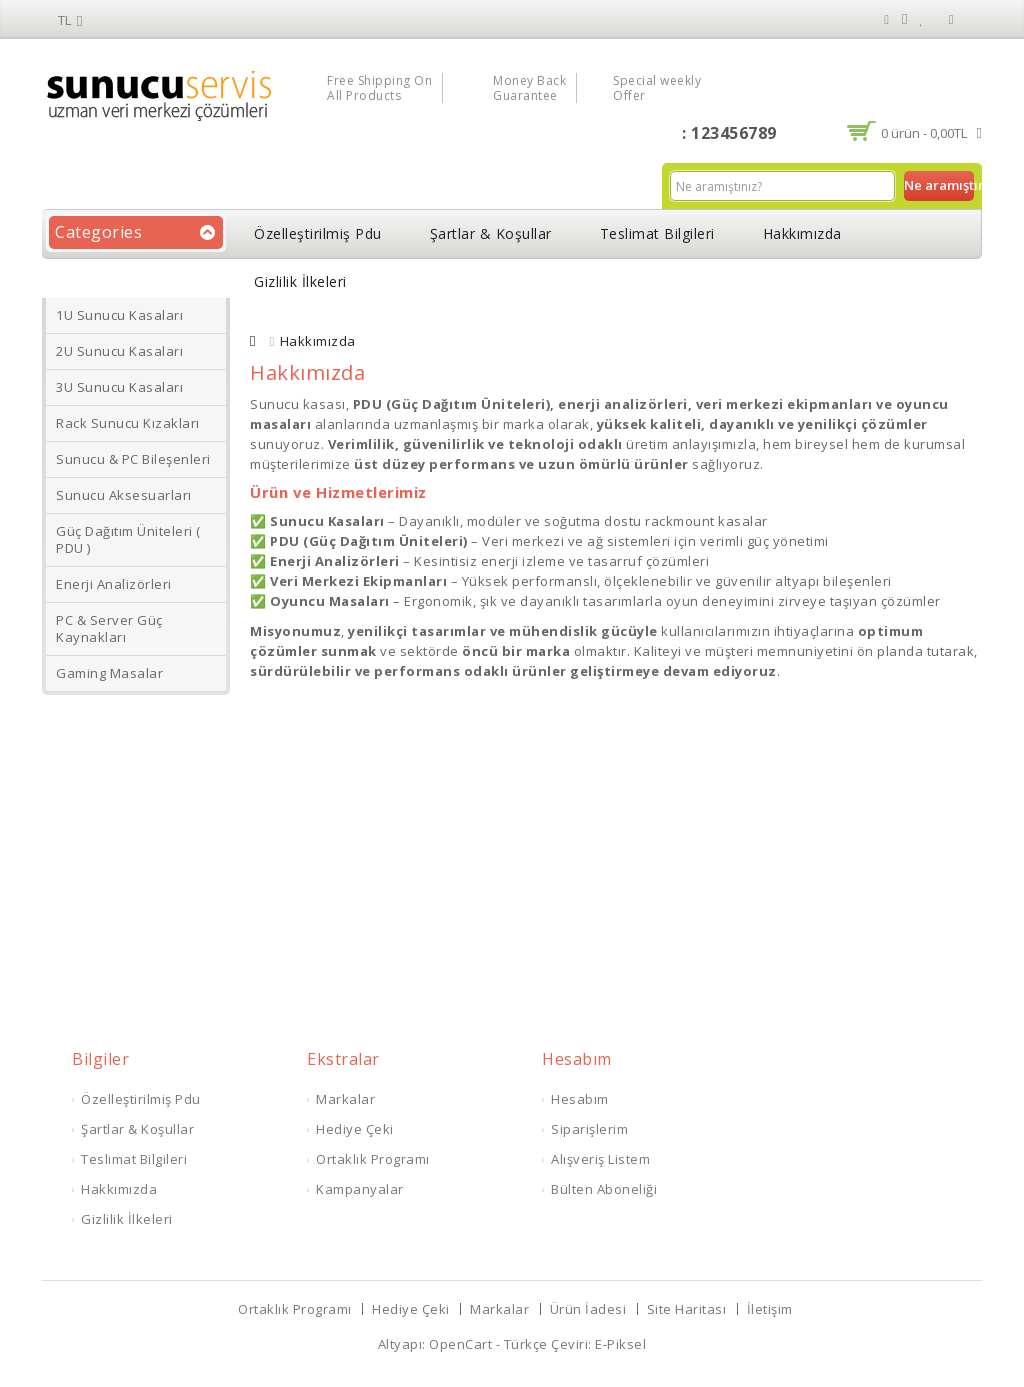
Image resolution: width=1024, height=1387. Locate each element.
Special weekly (657, 88)
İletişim (770, 1309)
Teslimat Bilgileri (657, 233)
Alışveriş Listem (600, 1159)
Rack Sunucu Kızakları (128, 423)
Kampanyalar (360, 1189)
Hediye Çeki (355, 1129)
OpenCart (460, 1344)
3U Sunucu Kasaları (119, 387)
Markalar (345, 1099)
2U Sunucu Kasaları (119, 351)
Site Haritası (687, 1309)
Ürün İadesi (588, 1309)
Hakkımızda (802, 233)
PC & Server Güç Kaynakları (109, 628)
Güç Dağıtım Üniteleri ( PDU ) (128, 539)
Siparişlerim (589, 1129)
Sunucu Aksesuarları (124, 495)
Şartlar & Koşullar (491, 233)
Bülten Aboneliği (604, 1189)
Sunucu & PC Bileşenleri (133, 459)
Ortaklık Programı (373, 1159)
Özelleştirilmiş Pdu (318, 233)
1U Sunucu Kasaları (119, 315)
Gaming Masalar (109, 673)
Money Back (529, 88)
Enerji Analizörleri (114, 584)
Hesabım (580, 1099)
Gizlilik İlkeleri (300, 281)
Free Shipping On (379, 88)
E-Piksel (620, 1344)
